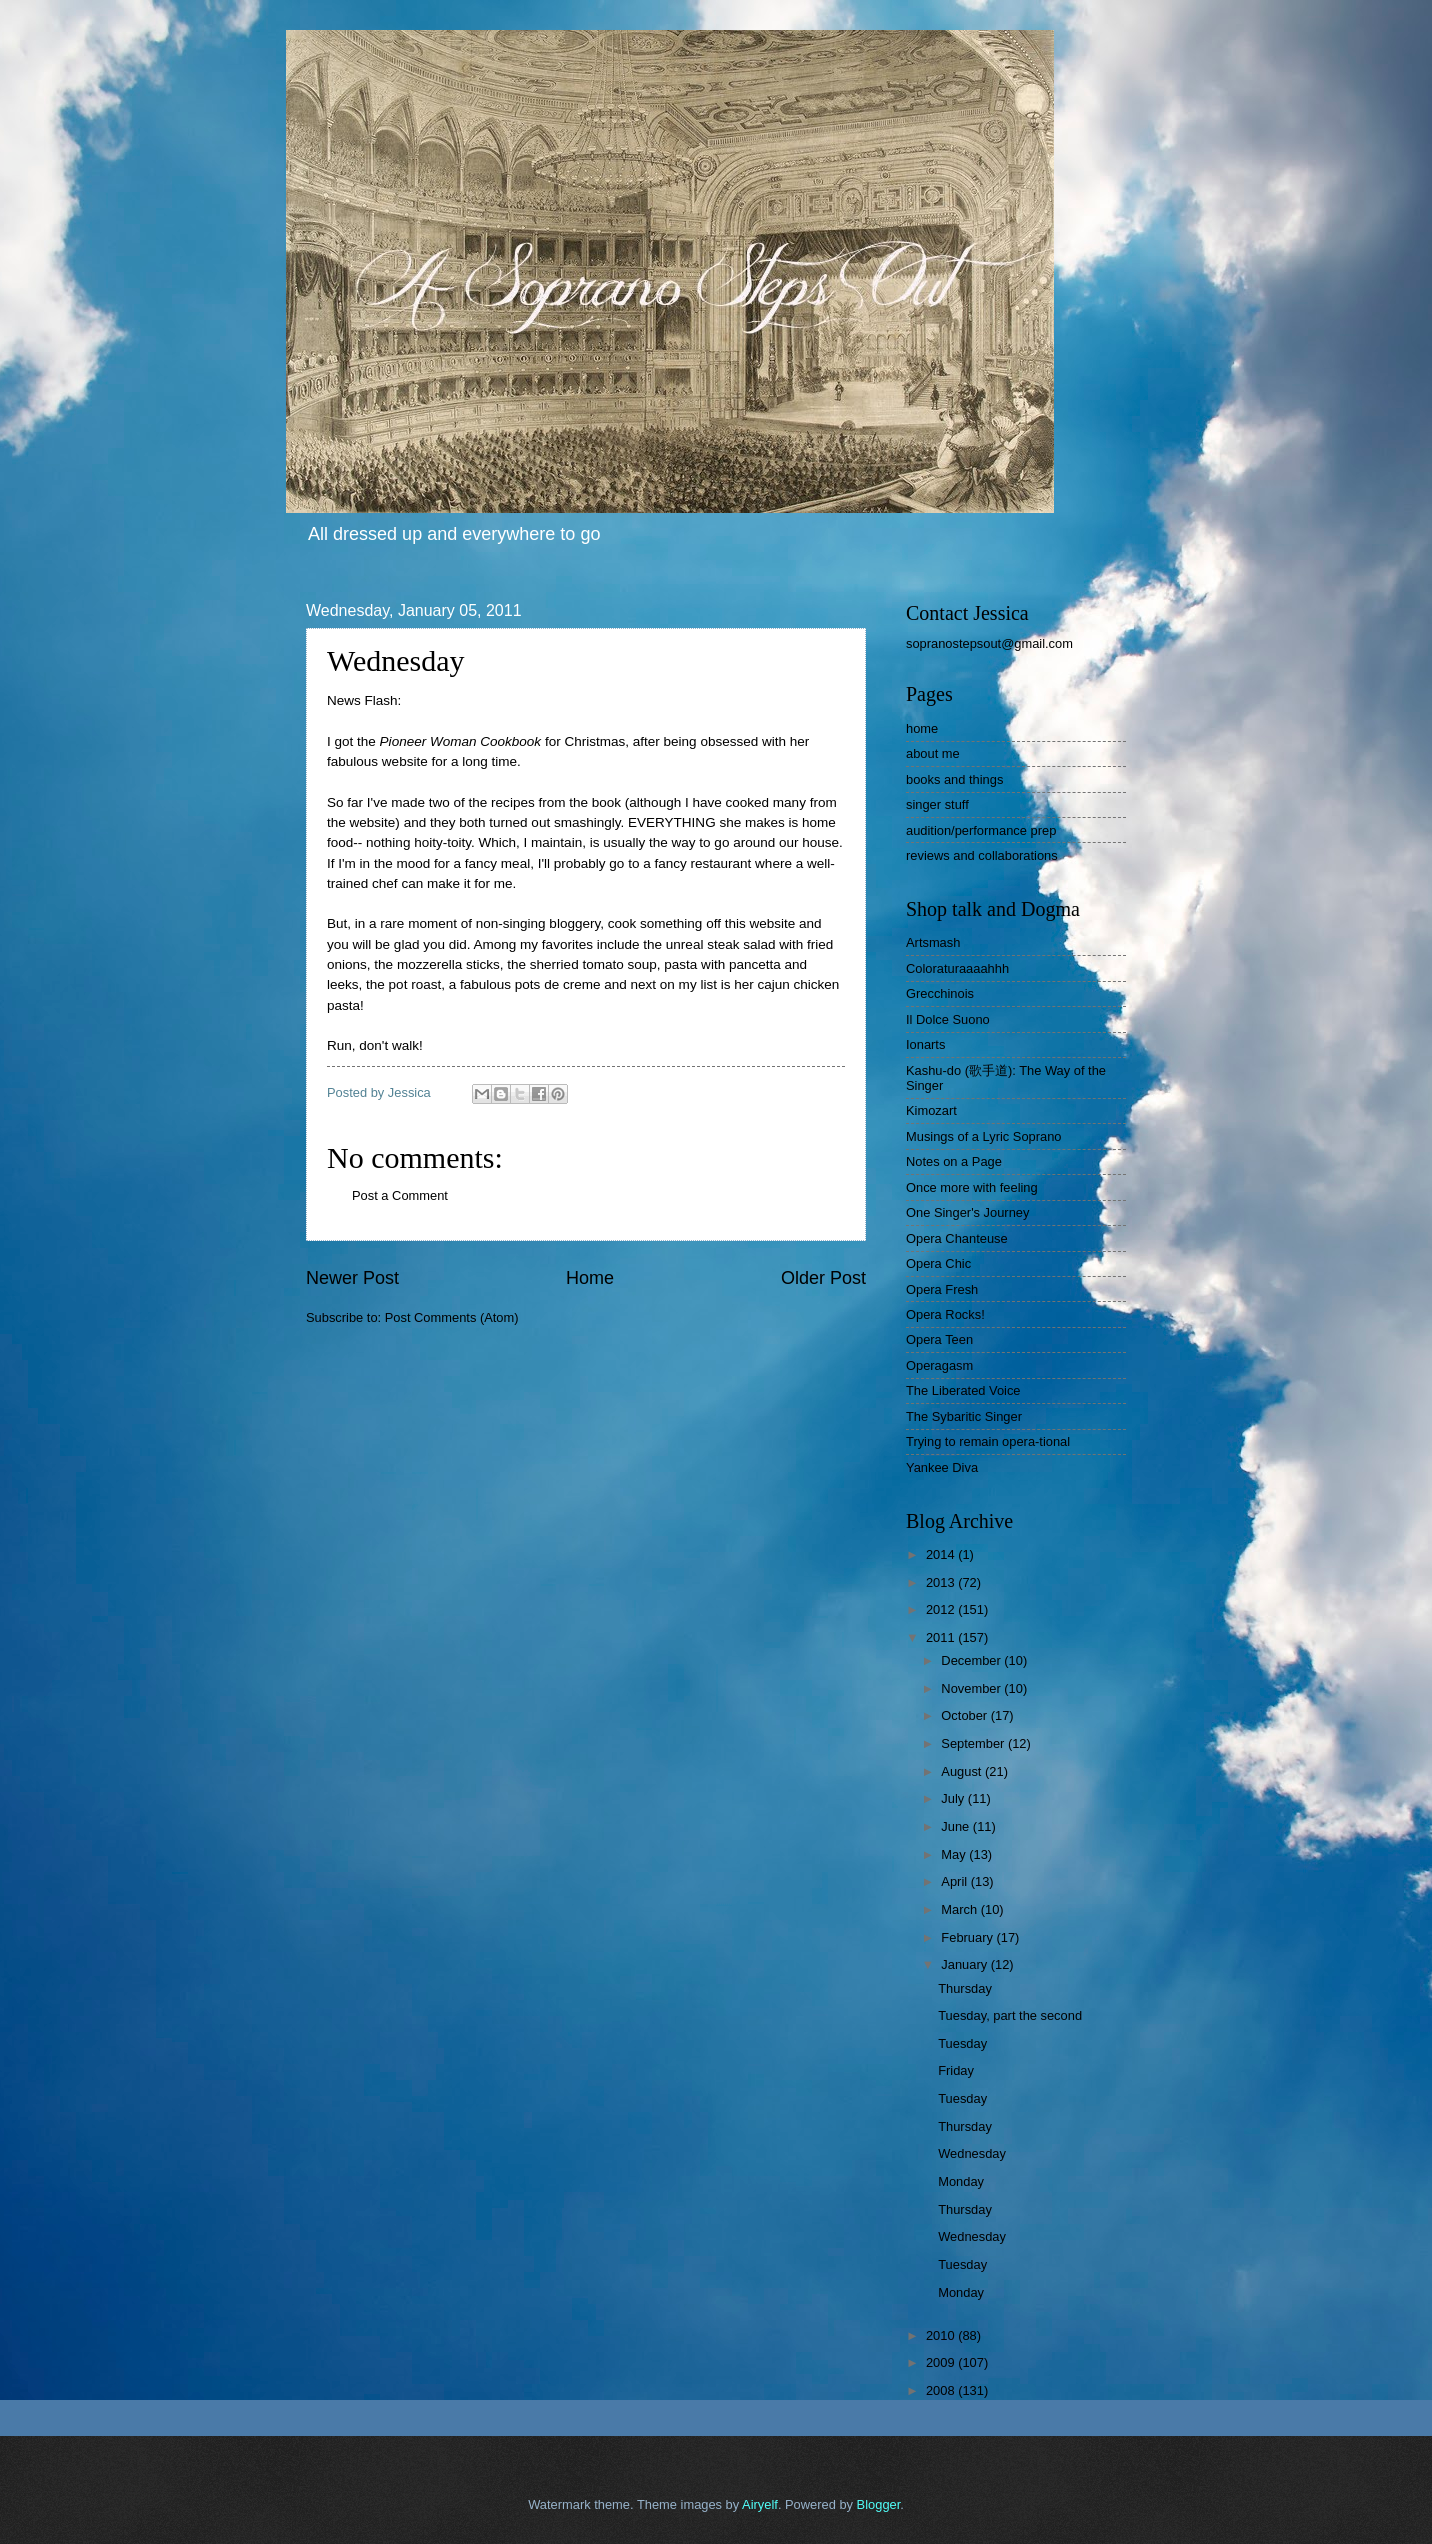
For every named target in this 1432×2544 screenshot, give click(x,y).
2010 (942, 2335)
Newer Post (352, 1278)
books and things (954, 779)
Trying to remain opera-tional (988, 1441)
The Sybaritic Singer (964, 1416)
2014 (942, 1554)
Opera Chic (938, 1263)
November (972, 1688)
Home (590, 1278)
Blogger (879, 2504)
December (972, 1660)
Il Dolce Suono (948, 1019)
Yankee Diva (942, 1467)
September (974, 1743)
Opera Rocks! (945, 1314)
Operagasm (939, 1365)
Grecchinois (940, 993)
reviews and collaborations (982, 855)
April (955, 1881)
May (955, 1854)
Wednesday (972, 2153)
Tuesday (962, 2043)
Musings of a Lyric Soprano (984, 1136)
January (965, 1964)
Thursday (965, 1988)
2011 (942, 1637)
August (963, 1771)
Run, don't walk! (375, 1045)
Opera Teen (939, 1339)
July (954, 1798)
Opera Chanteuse (957, 1238)
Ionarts (925, 1044)
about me (933, 753)
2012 (942, 1609)
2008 (942, 2390)
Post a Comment (400, 1195)
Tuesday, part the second (1010, 2015)
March (960, 1909)
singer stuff (937, 804)
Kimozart (931, 1110)
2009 (942, 2362)
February (968, 1937)
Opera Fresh (942, 1289)
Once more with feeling (972, 1187)
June (957, 1826)
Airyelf (760, 2504)
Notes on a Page (954, 1161)
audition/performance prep (981, 830)
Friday (956, 2070)
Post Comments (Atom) (452, 1317)
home (922, 728)
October (965, 1715)
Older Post (823, 1278)
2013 (942, 1582)
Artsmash (933, 942)
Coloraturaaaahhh (957, 968)
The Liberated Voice (963, 1390)
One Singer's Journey (967, 1212)
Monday (961, 2181)
